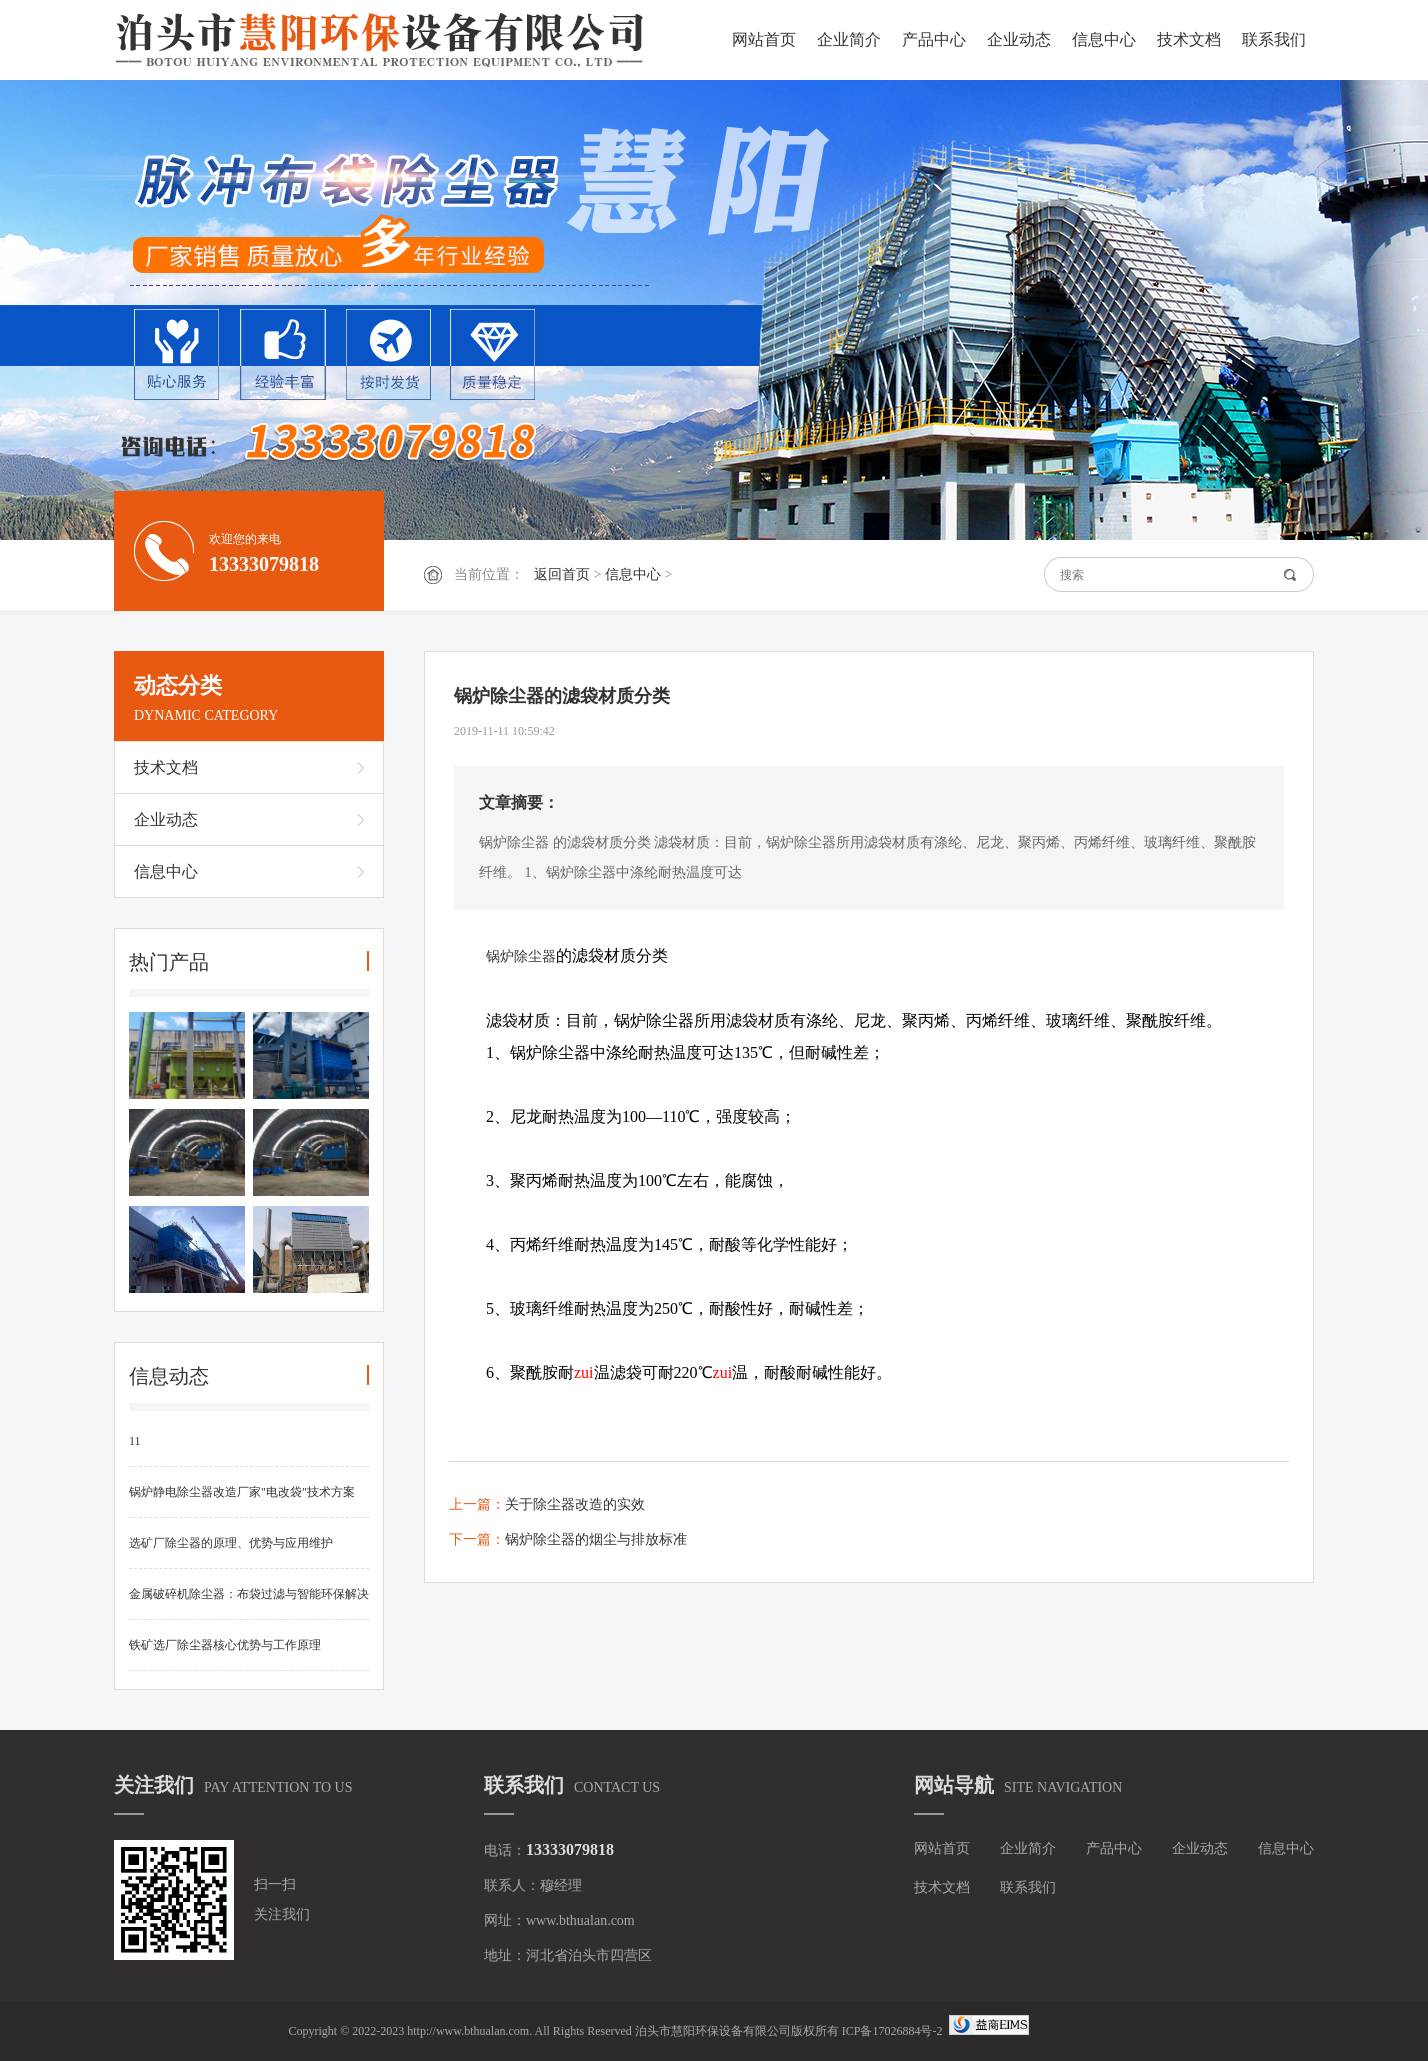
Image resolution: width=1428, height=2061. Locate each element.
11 (135, 1441)
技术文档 (1189, 39)
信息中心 (1104, 39)
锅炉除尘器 (521, 956)
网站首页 (764, 39)
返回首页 (562, 574)
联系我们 (1274, 39)
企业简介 (849, 39)
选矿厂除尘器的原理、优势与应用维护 (231, 1543)
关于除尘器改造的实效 (575, 1504)
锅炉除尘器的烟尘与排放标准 (596, 1539)
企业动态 (1019, 39)
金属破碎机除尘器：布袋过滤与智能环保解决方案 (249, 1603)
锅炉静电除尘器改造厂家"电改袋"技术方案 (242, 1492)
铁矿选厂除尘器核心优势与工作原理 (225, 1645)
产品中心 (934, 39)
